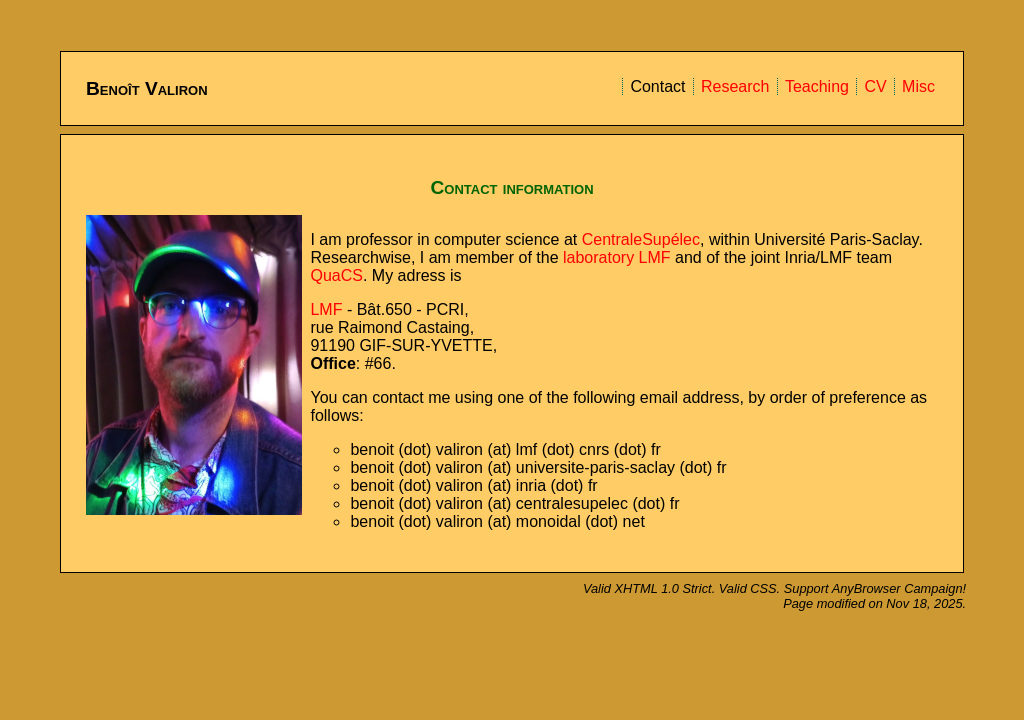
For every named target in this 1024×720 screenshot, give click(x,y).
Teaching (817, 86)
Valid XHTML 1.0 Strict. (651, 588)
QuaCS (336, 275)
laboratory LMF (617, 257)
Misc (918, 86)
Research (735, 86)
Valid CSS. (751, 588)
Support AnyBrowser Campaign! (875, 588)
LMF (326, 309)
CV (875, 86)
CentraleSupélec (641, 239)
